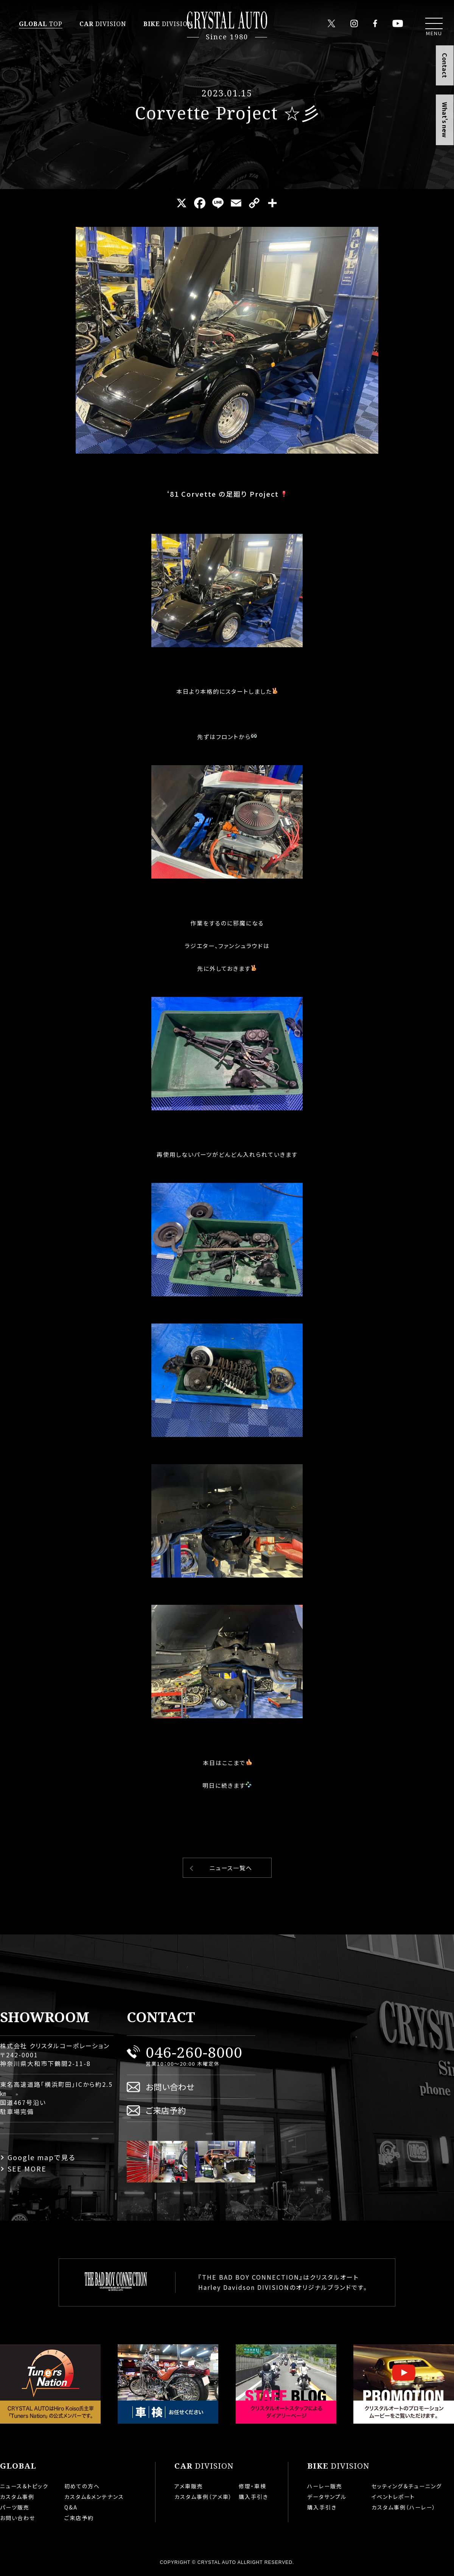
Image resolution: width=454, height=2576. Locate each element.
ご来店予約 (166, 2110)
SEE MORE (27, 2168)
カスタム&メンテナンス (94, 2496)
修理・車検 (252, 2486)
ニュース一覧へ (231, 1868)
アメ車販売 (188, 2486)
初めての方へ (82, 2486)
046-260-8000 (194, 2052)
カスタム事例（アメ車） (203, 2496)
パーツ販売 (15, 2507)
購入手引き (253, 2496)
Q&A (71, 2507)
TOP (40, 24)
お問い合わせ (170, 2086)
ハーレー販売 (324, 2486)
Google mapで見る (42, 2157)
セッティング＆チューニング (407, 2486)
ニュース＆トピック (24, 2486)
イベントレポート (393, 2496)
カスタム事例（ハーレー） (404, 2507)
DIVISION (102, 24)
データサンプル (327, 2496)
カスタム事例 (17, 2496)
